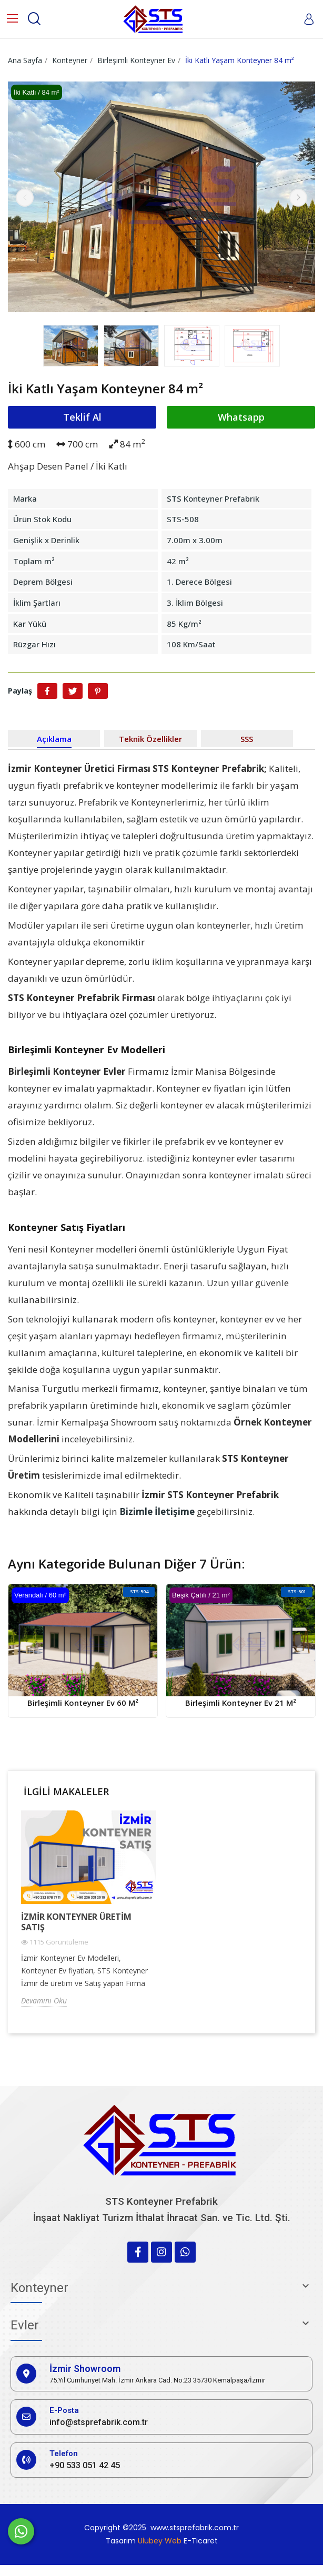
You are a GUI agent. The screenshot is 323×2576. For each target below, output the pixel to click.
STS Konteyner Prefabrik (213, 498)
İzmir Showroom (84, 2368)
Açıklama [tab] (54, 739)
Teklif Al (82, 417)
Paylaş (47, 691)
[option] (161, 198)
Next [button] (298, 198)
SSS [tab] (246, 739)
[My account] (308, 19)
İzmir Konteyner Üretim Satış (76, 1922)
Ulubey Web (159, 2541)
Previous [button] (25, 198)
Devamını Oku (44, 2000)
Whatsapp (241, 417)
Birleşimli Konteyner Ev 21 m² (240, 1702)
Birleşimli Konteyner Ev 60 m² (82, 1702)
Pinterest (98, 691)
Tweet (73, 691)
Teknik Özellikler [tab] (150, 739)
